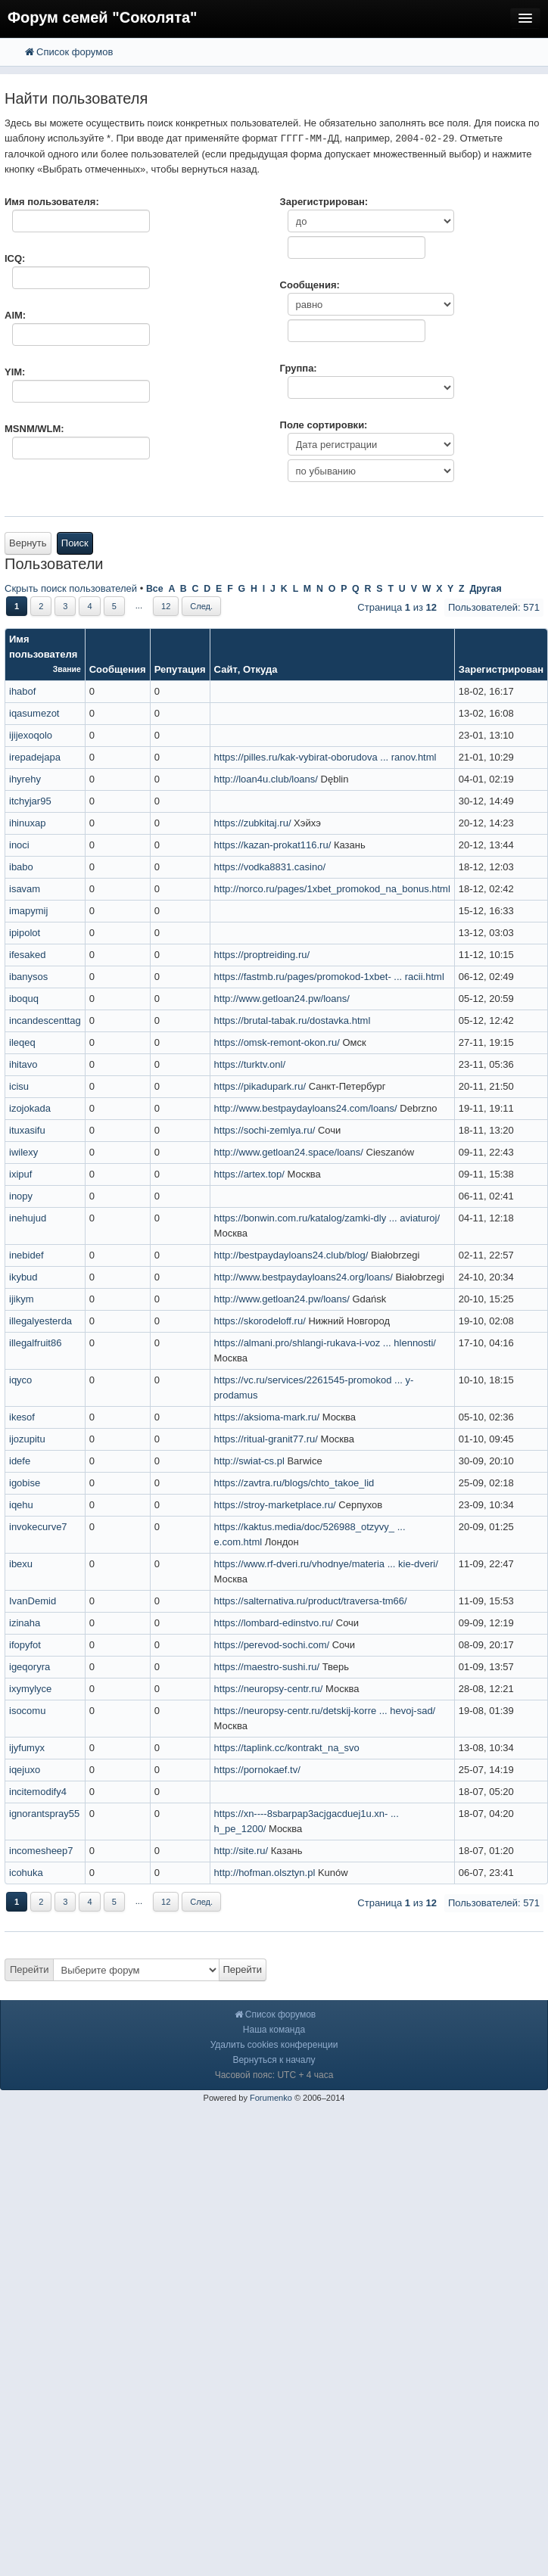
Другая (485, 588)
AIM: (15, 315)
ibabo (21, 867)
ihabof (22, 691)
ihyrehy (25, 779)
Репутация (180, 669)
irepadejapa (35, 757)
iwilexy (23, 1152)
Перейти (29, 1969)
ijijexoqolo (30, 735)
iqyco (20, 1380)
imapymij (28, 910)
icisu (19, 1086)
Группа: (298, 368)
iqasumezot (34, 713)
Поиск (75, 543)
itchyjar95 (30, 801)
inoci (19, 845)
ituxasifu (27, 1130)
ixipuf (20, 1174)
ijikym (21, 1299)
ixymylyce (30, 1688)
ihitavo (23, 1064)
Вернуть (28, 543)
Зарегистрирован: (324, 201)
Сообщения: (310, 285)
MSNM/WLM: (34, 428)
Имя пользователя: (52, 201)
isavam (24, 888)
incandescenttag (45, 1020)
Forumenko (271, 2097)
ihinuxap (27, 823)
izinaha (24, 1623)
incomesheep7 (41, 1850)
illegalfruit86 (35, 1343)
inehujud (27, 1218)
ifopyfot (25, 1644)
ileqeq (22, 1042)
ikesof (22, 1417)
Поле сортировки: (324, 425)
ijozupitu (27, 1439)
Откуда (260, 669)
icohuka (26, 1872)
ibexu (21, 1564)
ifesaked (27, 954)
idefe (19, 1461)
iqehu (21, 1504)
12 (165, 606)
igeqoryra (29, 1666)
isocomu (27, 1710)
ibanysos (28, 976)
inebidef (26, 1255)
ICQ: (15, 258)
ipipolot (24, 932)
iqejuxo (24, 1769)
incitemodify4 (38, 1791)
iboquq (24, 998)
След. (201, 606)
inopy (21, 1196)
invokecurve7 (38, 1526)
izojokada (30, 1108)
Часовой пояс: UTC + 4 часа (274, 2075)
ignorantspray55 (44, 1813)
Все (154, 588)
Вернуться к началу (273, 2060)
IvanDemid (32, 1601)
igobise (24, 1483)
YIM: (15, 372)
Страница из (397, 607)
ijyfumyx (27, 1747)
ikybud (23, 1277)
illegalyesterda (40, 1321)
